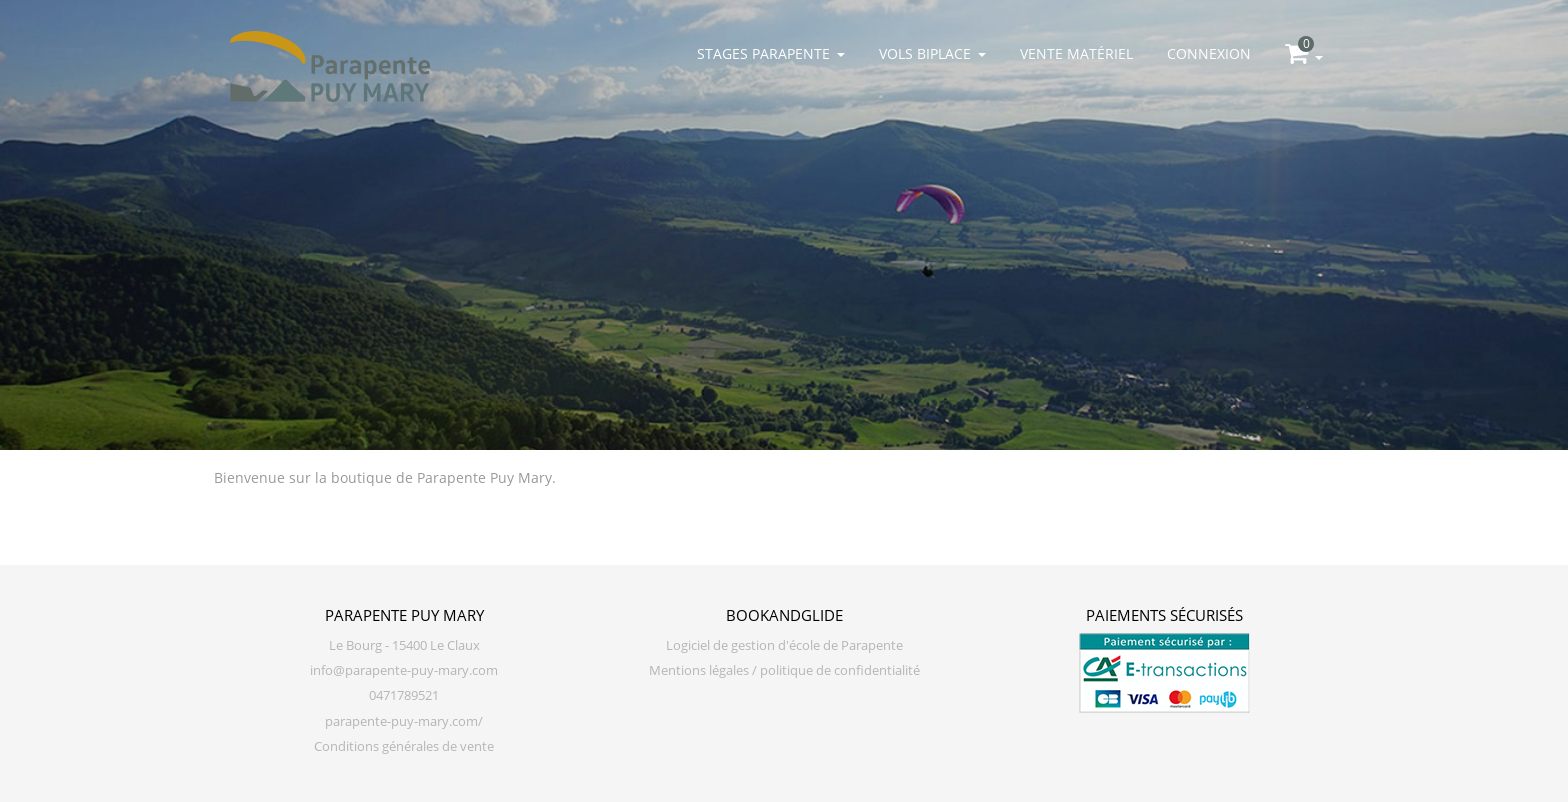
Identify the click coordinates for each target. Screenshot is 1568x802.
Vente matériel (1076, 53)
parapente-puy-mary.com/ (404, 721)
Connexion (1209, 53)
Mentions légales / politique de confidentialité (784, 670)
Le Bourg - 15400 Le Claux (404, 645)
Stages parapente (771, 53)
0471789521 (404, 695)
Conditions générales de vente (404, 746)
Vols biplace (932, 53)
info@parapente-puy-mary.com (404, 670)
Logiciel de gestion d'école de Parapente (784, 645)
